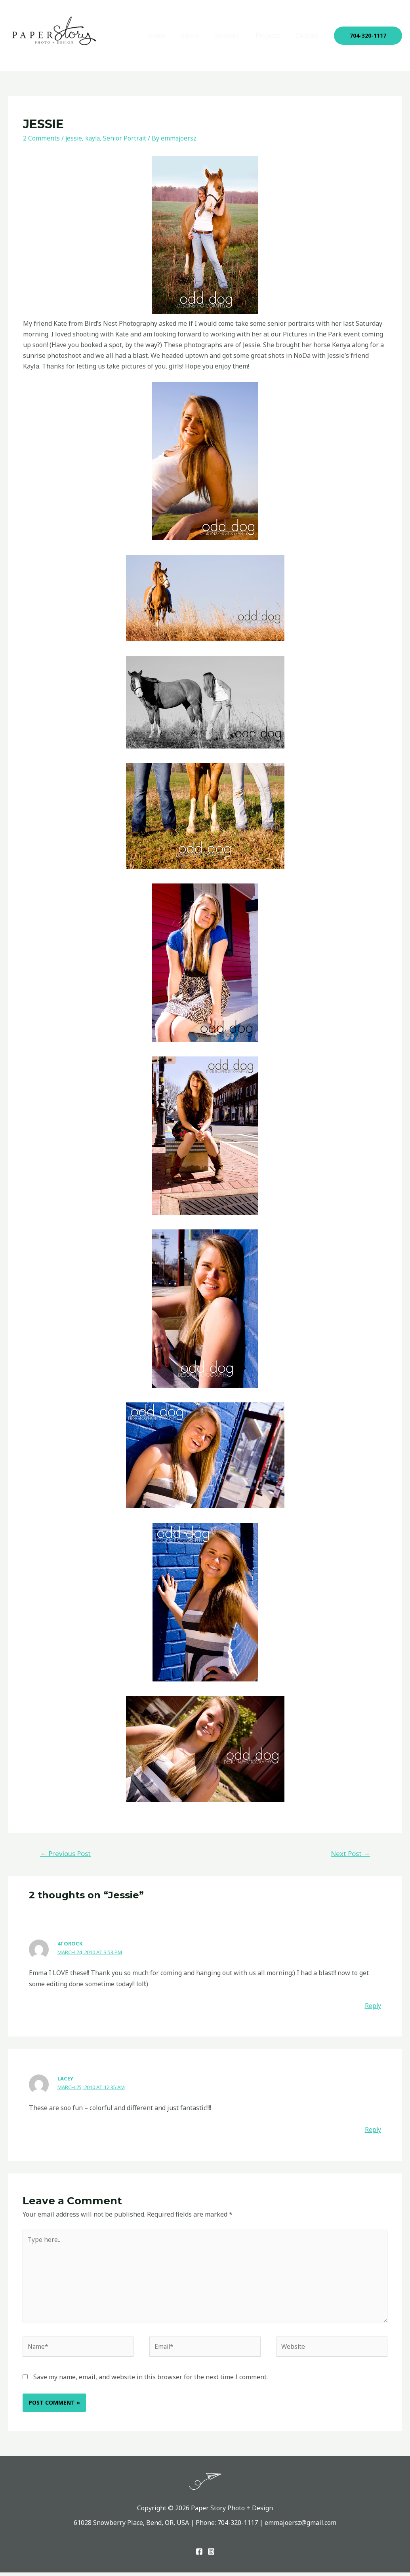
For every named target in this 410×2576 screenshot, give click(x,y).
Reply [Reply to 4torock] (372, 2005)
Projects (272, 35)
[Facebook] (199, 2555)
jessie (74, 138)
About (201, 35)
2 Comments (41, 138)
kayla (94, 138)
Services (235, 35)
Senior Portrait (127, 138)
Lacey (65, 2078)
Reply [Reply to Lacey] (372, 2129)
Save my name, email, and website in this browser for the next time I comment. (150, 2380)
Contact (308, 35)
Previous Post (65, 1853)
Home (171, 35)
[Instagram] (211, 2555)
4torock (69, 1943)
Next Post (350, 1853)
